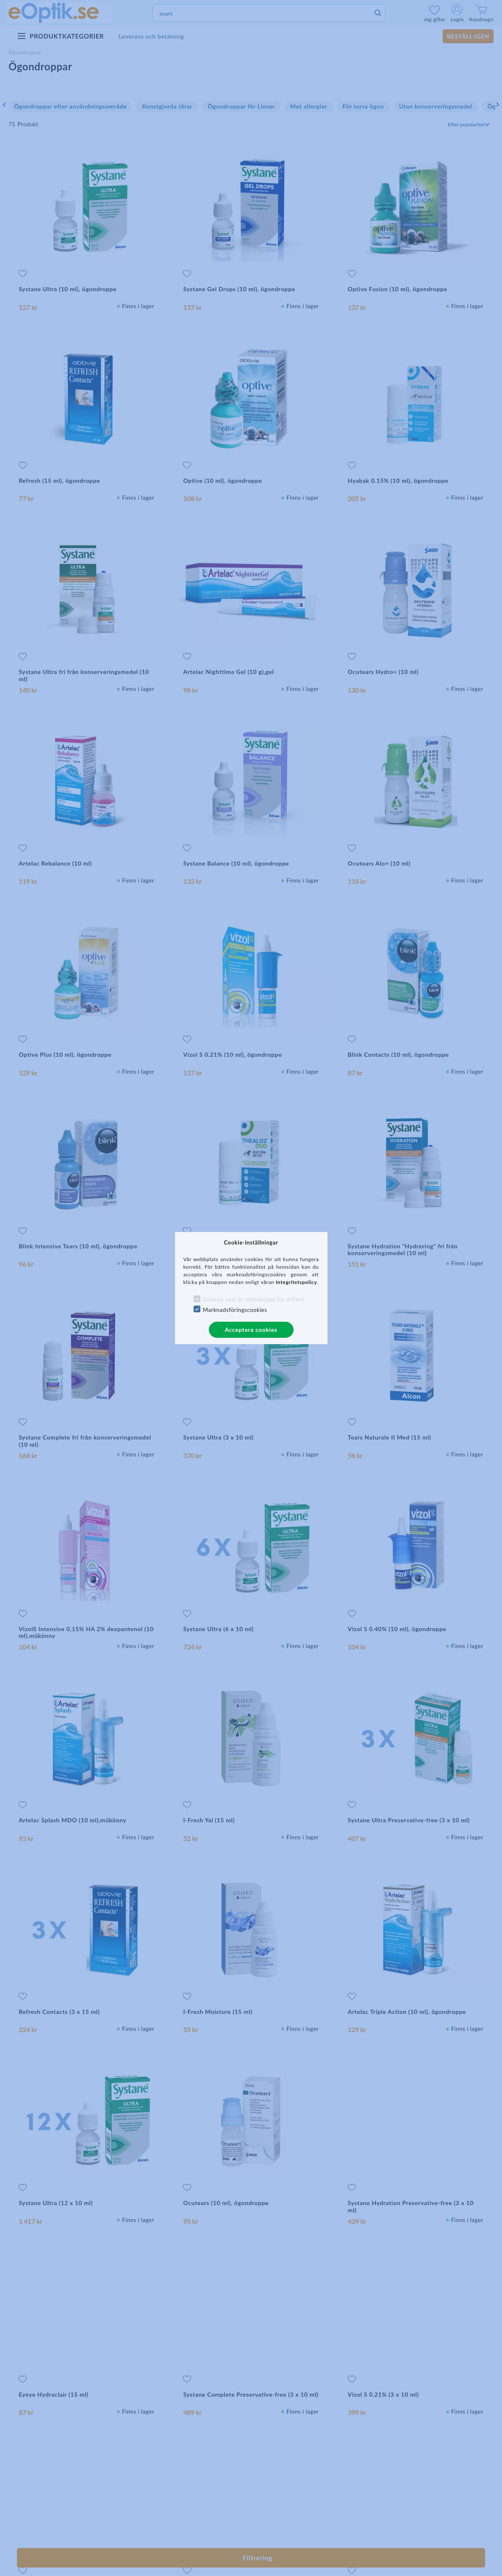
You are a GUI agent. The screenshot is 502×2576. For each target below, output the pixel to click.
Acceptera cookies (251, 1329)
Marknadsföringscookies (235, 1309)
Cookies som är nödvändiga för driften (253, 1299)
